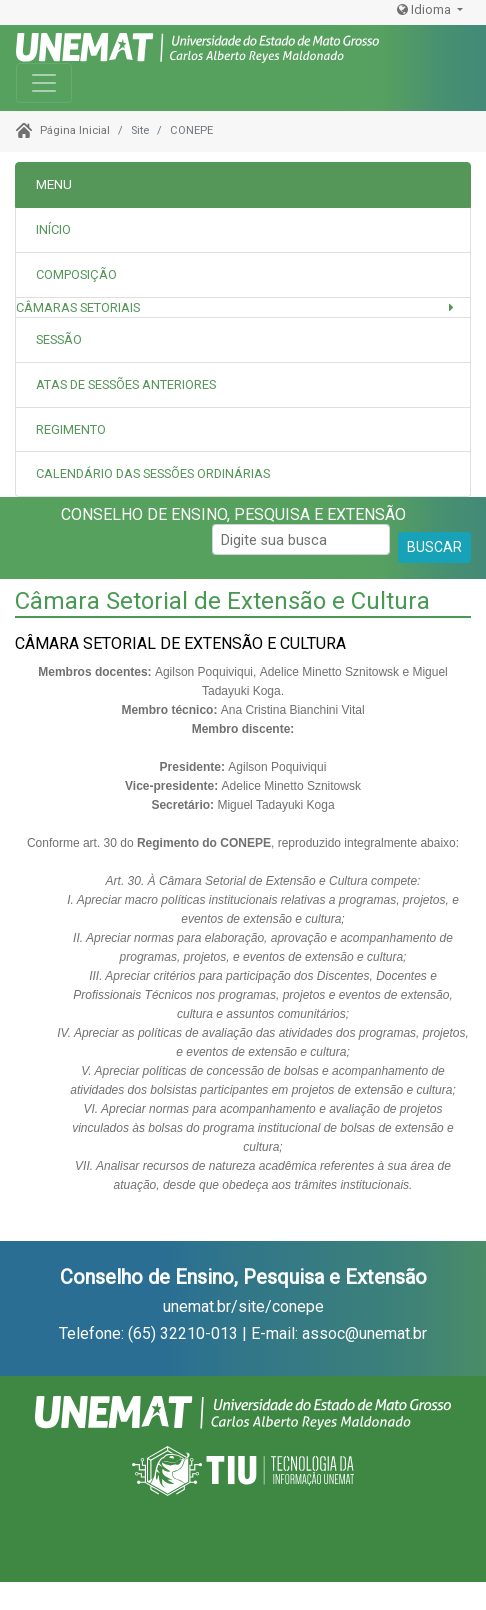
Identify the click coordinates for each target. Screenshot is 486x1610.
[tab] (243, 275)
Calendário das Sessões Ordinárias (153, 473)
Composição (76, 274)
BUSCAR (434, 547)
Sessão (59, 339)
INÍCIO (53, 229)
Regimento (71, 429)
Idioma (425, 9)
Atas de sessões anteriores (126, 384)
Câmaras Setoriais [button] (78, 307)
